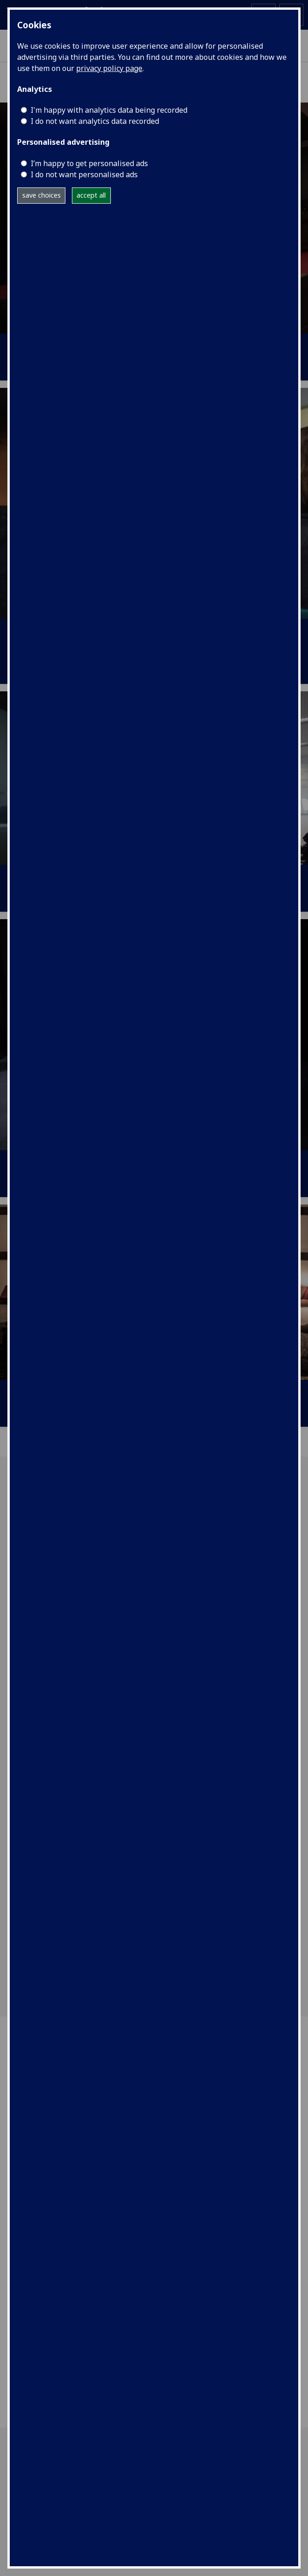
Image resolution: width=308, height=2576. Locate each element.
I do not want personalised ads (84, 174)
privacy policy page (109, 68)
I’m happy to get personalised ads (89, 163)
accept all (91, 195)
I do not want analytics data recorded (95, 121)
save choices (41, 195)
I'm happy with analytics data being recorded (109, 110)
